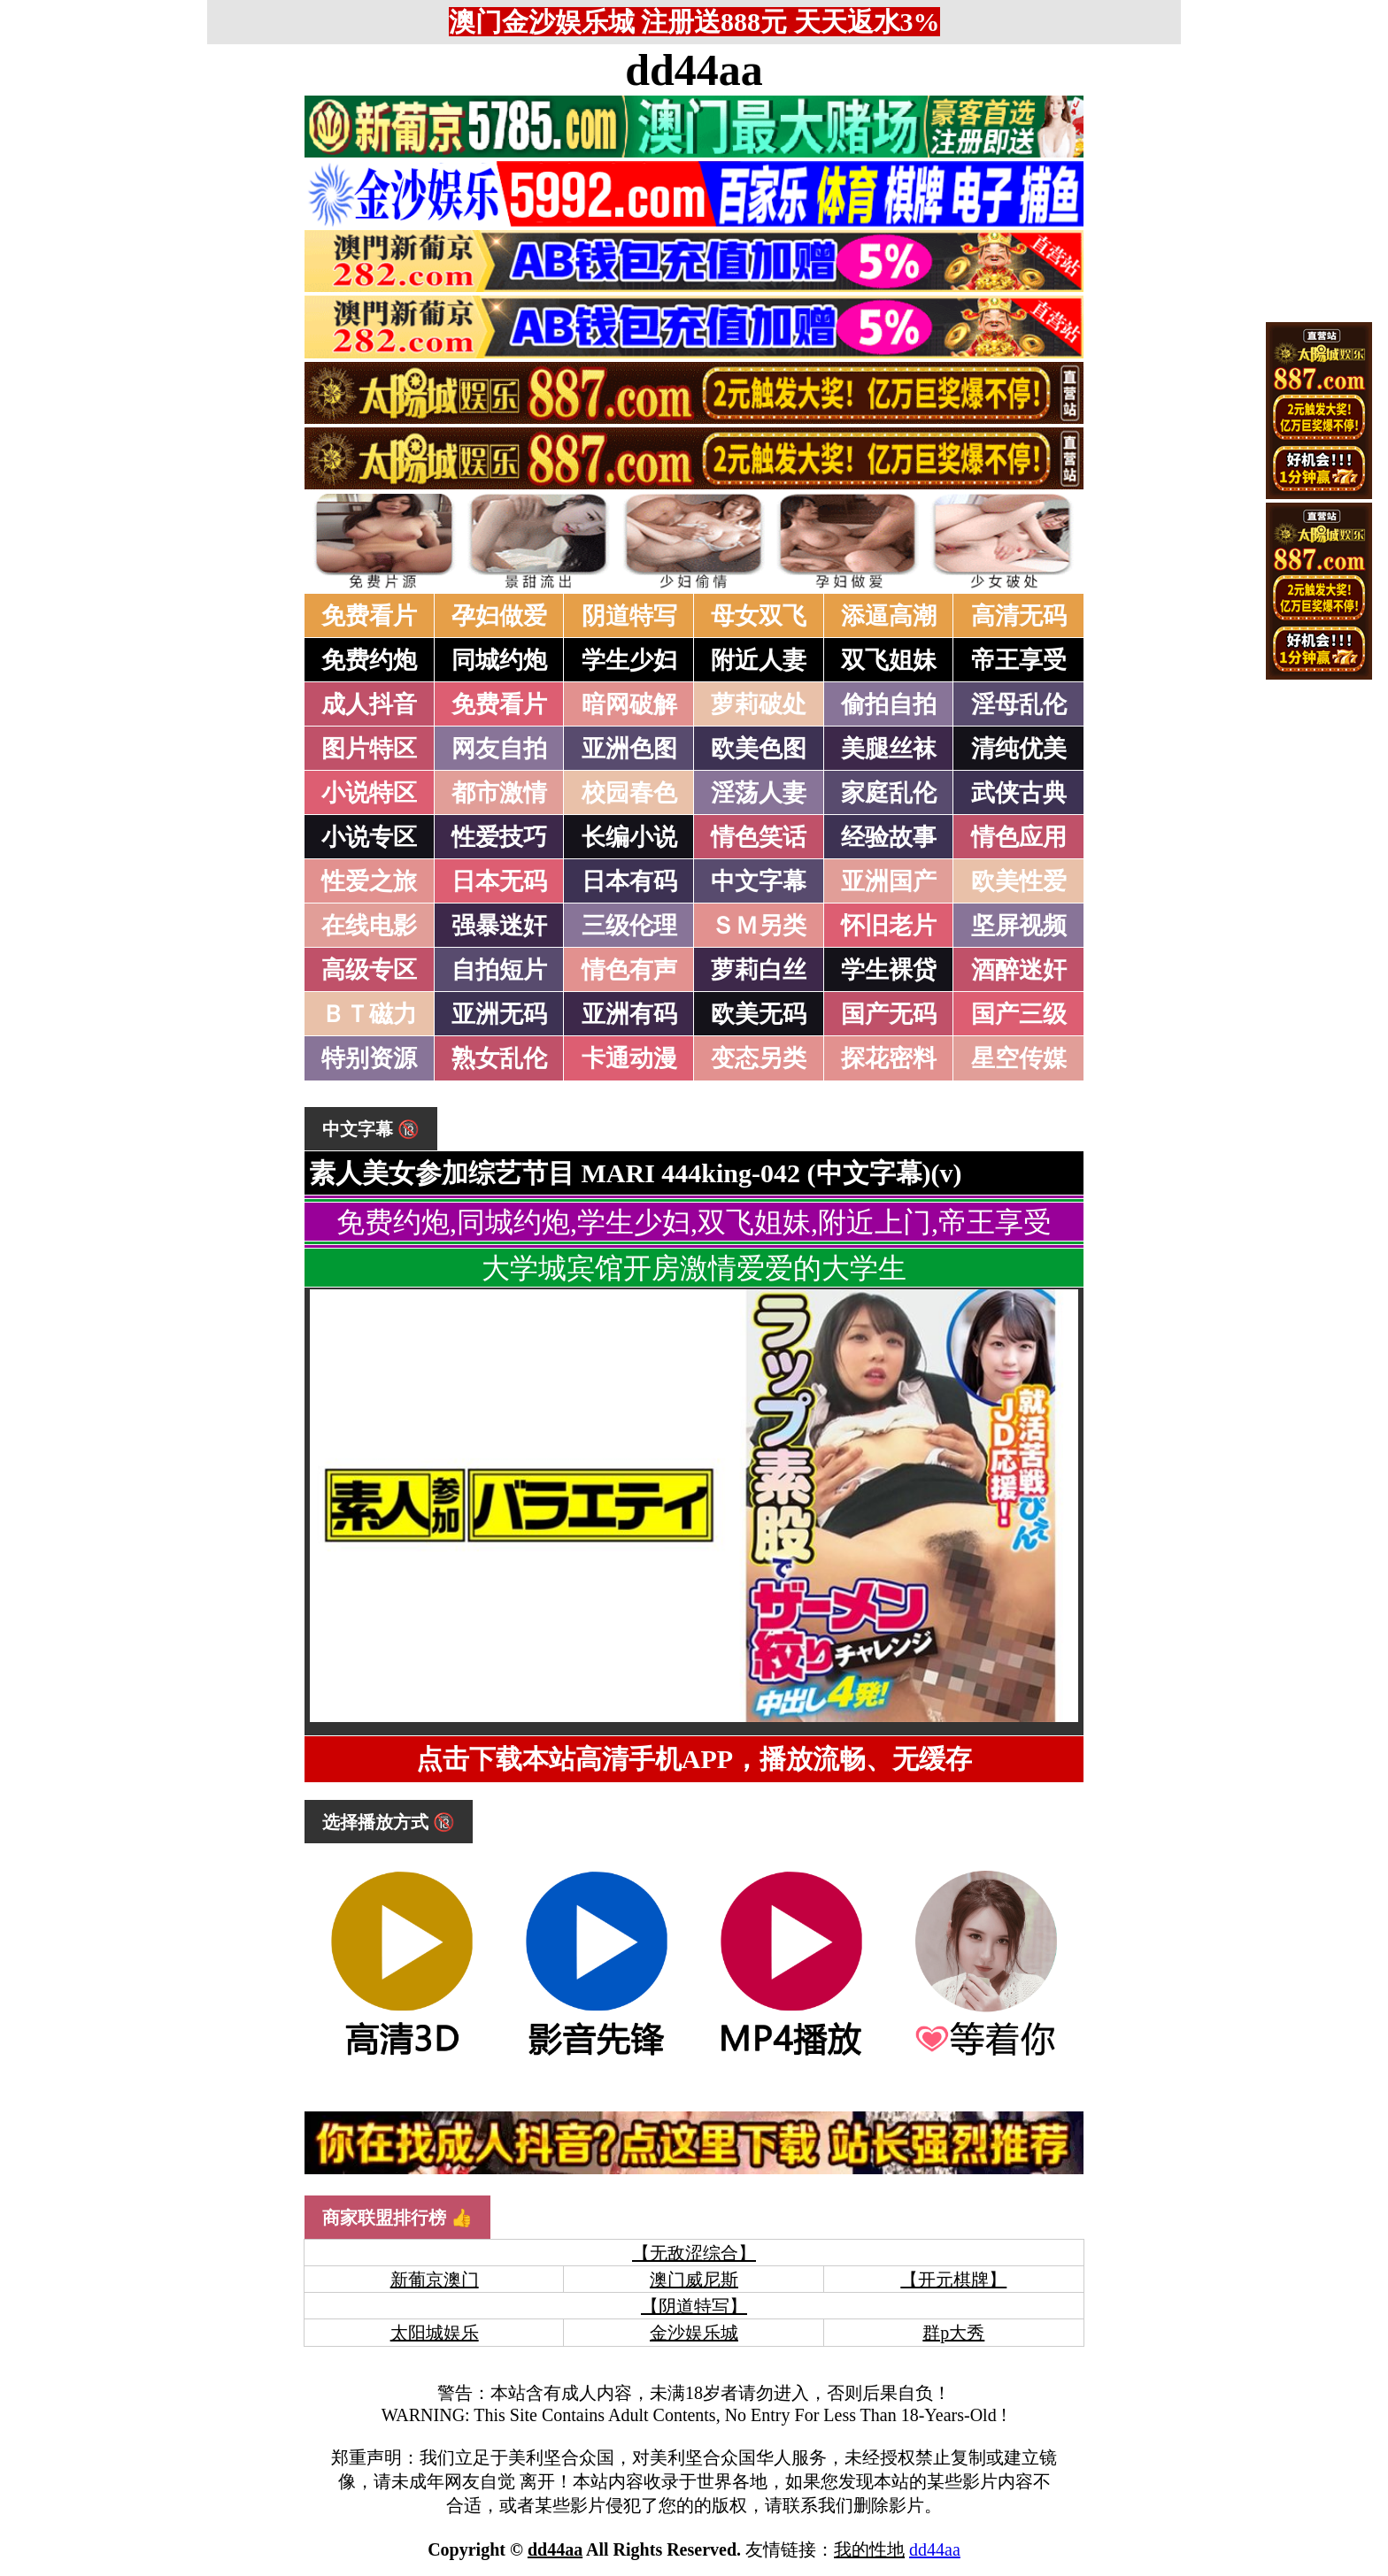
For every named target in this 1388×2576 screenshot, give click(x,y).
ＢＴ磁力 (369, 1014)
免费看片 (369, 616)
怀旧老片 (889, 925)
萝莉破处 (758, 704)
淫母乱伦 (1019, 704)
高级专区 (369, 970)
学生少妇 (629, 660)
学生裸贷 (889, 970)
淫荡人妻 (758, 793)
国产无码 (889, 1014)
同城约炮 (499, 660)
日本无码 (499, 881)
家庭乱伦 (889, 793)
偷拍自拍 (889, 704)
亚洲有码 (629, 1014)
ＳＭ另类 (758, 925)
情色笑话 (758, 837)
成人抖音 (369, 704)
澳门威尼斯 (694, 2279)
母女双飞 (758, 616)
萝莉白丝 (758, 970)
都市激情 (499, 793)
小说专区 (369, 837)
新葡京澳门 (434, 2279)
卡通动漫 (629, 1058)
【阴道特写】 (694, 2306)
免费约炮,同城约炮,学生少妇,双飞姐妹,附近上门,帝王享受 (694, 1222)
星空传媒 (1019, 1058)
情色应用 (1019, 837)
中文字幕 (758, 881)
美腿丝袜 (889, 748)
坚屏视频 (1019, 925)
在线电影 (369, 925)
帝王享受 (1019, 660)
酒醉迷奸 (1019, 970)
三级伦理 (629, 925)
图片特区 (369, 748)
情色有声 (629, 970)
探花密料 (889, 1058)
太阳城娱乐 (434, 2332)
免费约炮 (369, 660)
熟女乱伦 (499, 1058)
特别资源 (369, 1058)
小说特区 (369, 793)
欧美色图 (758, 748)
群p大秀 (953, 2332)
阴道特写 (629, 616)
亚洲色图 (629, 748)
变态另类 (758, 1058)
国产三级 (1019, 1014)
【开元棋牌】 (953, 2279)
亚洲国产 (889, 881)
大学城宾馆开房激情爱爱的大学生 (694, 1268)
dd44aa (694, 70)
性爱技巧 (499, 837)
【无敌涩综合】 (694, 2253)
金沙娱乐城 (694, 2332)
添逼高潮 (889, 616)
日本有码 (629, 881)
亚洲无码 (499, 1014)
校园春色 (629, 793)
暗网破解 (629, 704)
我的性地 (869, 2549)
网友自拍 (499, 748)
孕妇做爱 (499, 616)
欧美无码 (758, 1014)
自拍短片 (499, 970)
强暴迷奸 (499, 925)
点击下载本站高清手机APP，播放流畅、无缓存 (694, 1758)
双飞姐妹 (889, 660)
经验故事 (889, 837)
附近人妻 (758, 660)
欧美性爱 (1019, 881)
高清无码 (1019, 616)
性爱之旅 (369, 881)
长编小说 (629, 837)
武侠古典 (1019, 793)
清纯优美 (1019, 748)
